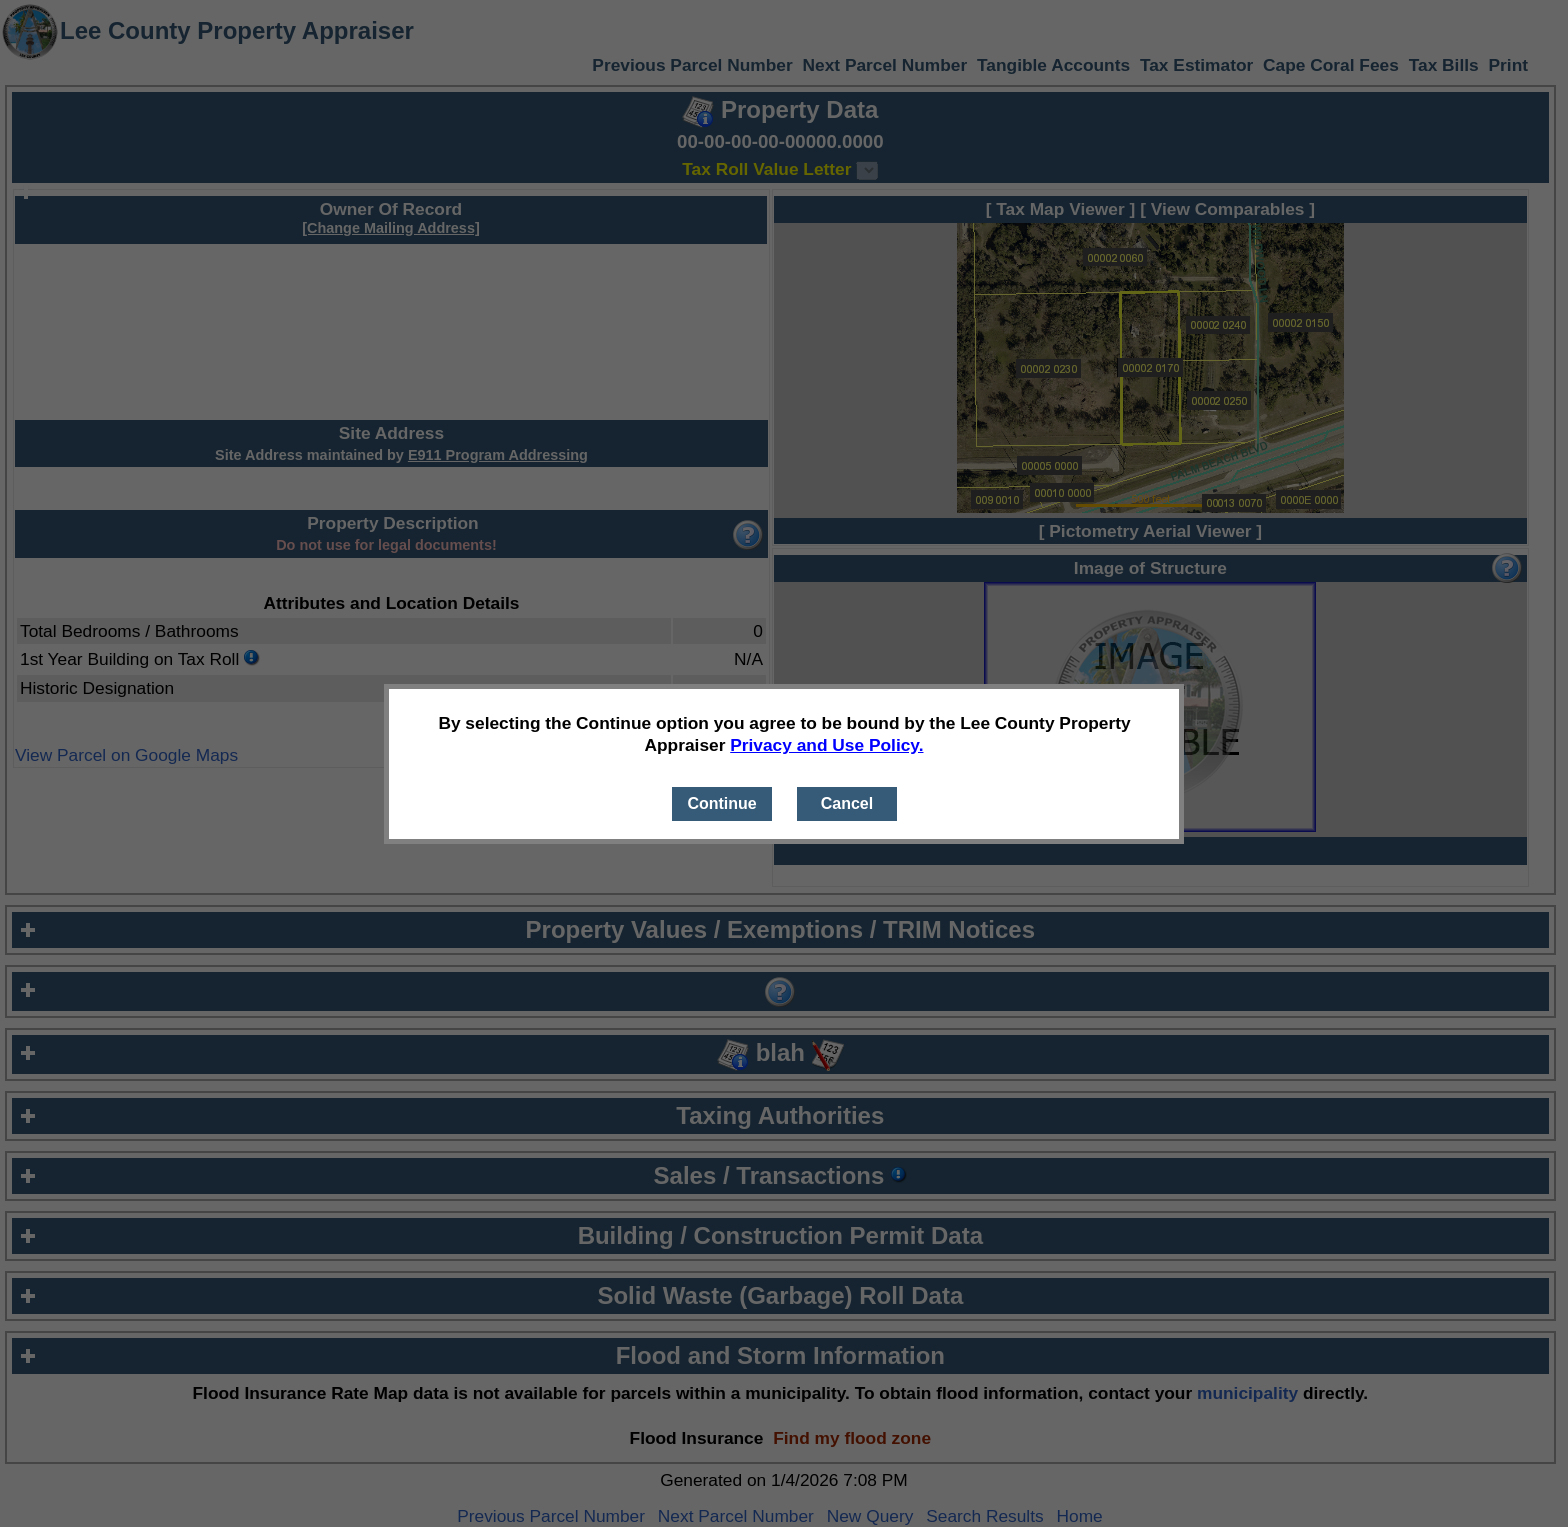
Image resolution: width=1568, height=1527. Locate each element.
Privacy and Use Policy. (826, 745)
